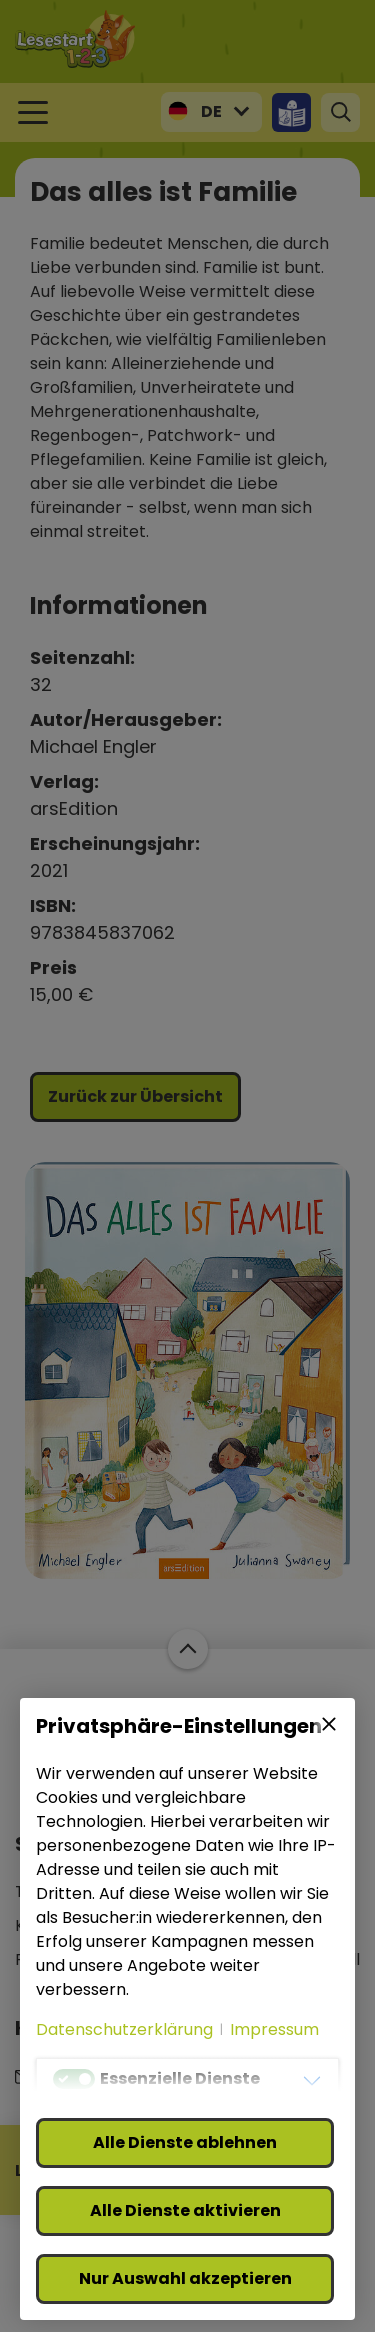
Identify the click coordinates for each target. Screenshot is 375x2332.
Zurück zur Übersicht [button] (135, 1096)
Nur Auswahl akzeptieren (185, 2278)
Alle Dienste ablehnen (185, 2142)
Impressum (274, 2029)
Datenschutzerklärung (124, 2029)
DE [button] (211, 111)
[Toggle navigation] (33, 112)
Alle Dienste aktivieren (185, 2210)
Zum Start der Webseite (187, 1649)
